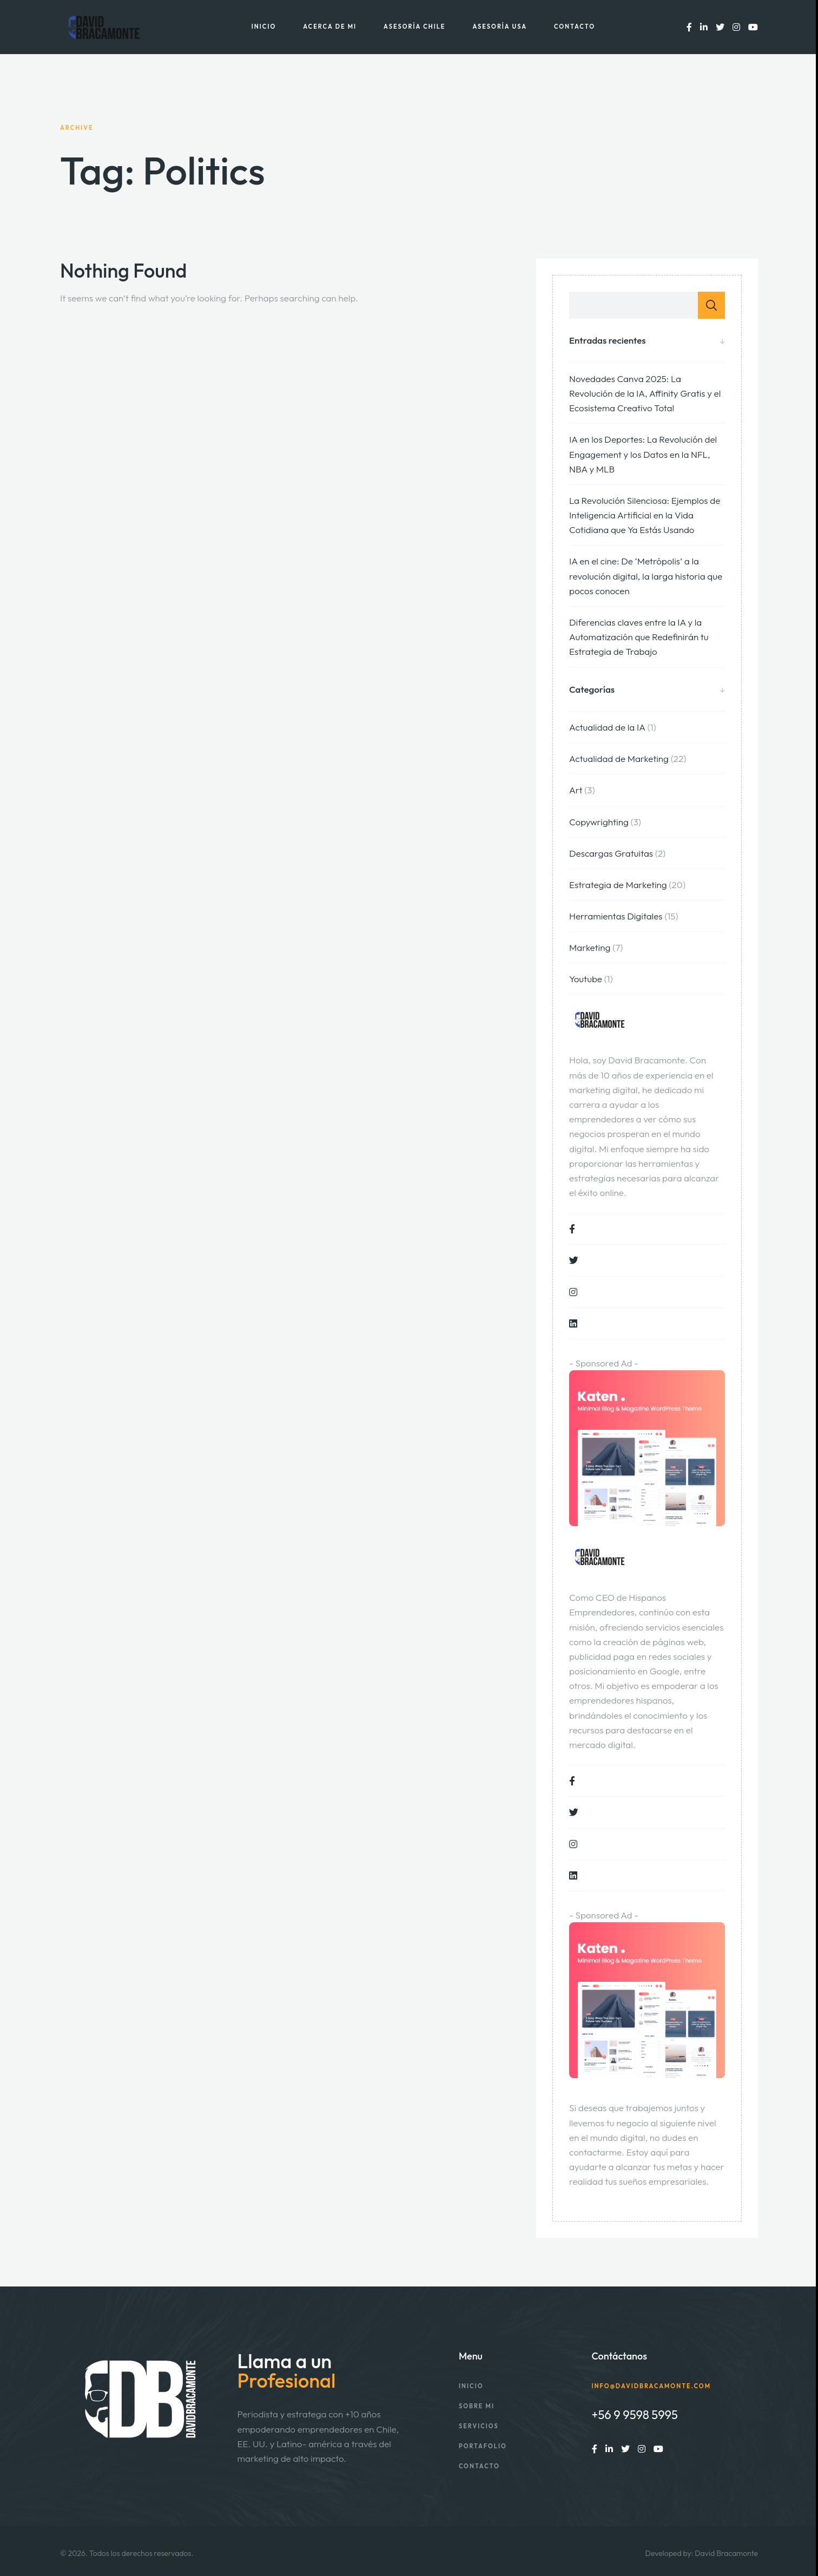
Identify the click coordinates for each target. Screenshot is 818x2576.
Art (575, 790)
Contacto (574, 27)
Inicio (264, 27)
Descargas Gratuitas (611, 853)
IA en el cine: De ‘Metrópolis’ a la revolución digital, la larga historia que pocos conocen (645, 575)
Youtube (585, 978)
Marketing (589, 947)
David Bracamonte (726, 2553)
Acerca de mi (330, 27)
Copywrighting (599, 821)
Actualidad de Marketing (619, 758)
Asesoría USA (499, 27)
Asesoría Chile (414, 27)
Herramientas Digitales (616, 916)
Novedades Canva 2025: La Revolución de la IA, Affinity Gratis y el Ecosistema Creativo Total (645, 393)
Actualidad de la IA (607, 727)
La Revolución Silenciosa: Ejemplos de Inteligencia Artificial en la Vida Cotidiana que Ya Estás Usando (644, 515)
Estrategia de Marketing (618, 884)
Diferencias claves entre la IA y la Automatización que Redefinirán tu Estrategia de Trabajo (639, 636)
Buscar (711, 305)
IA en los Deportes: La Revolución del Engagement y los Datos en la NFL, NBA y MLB (643, 453)
